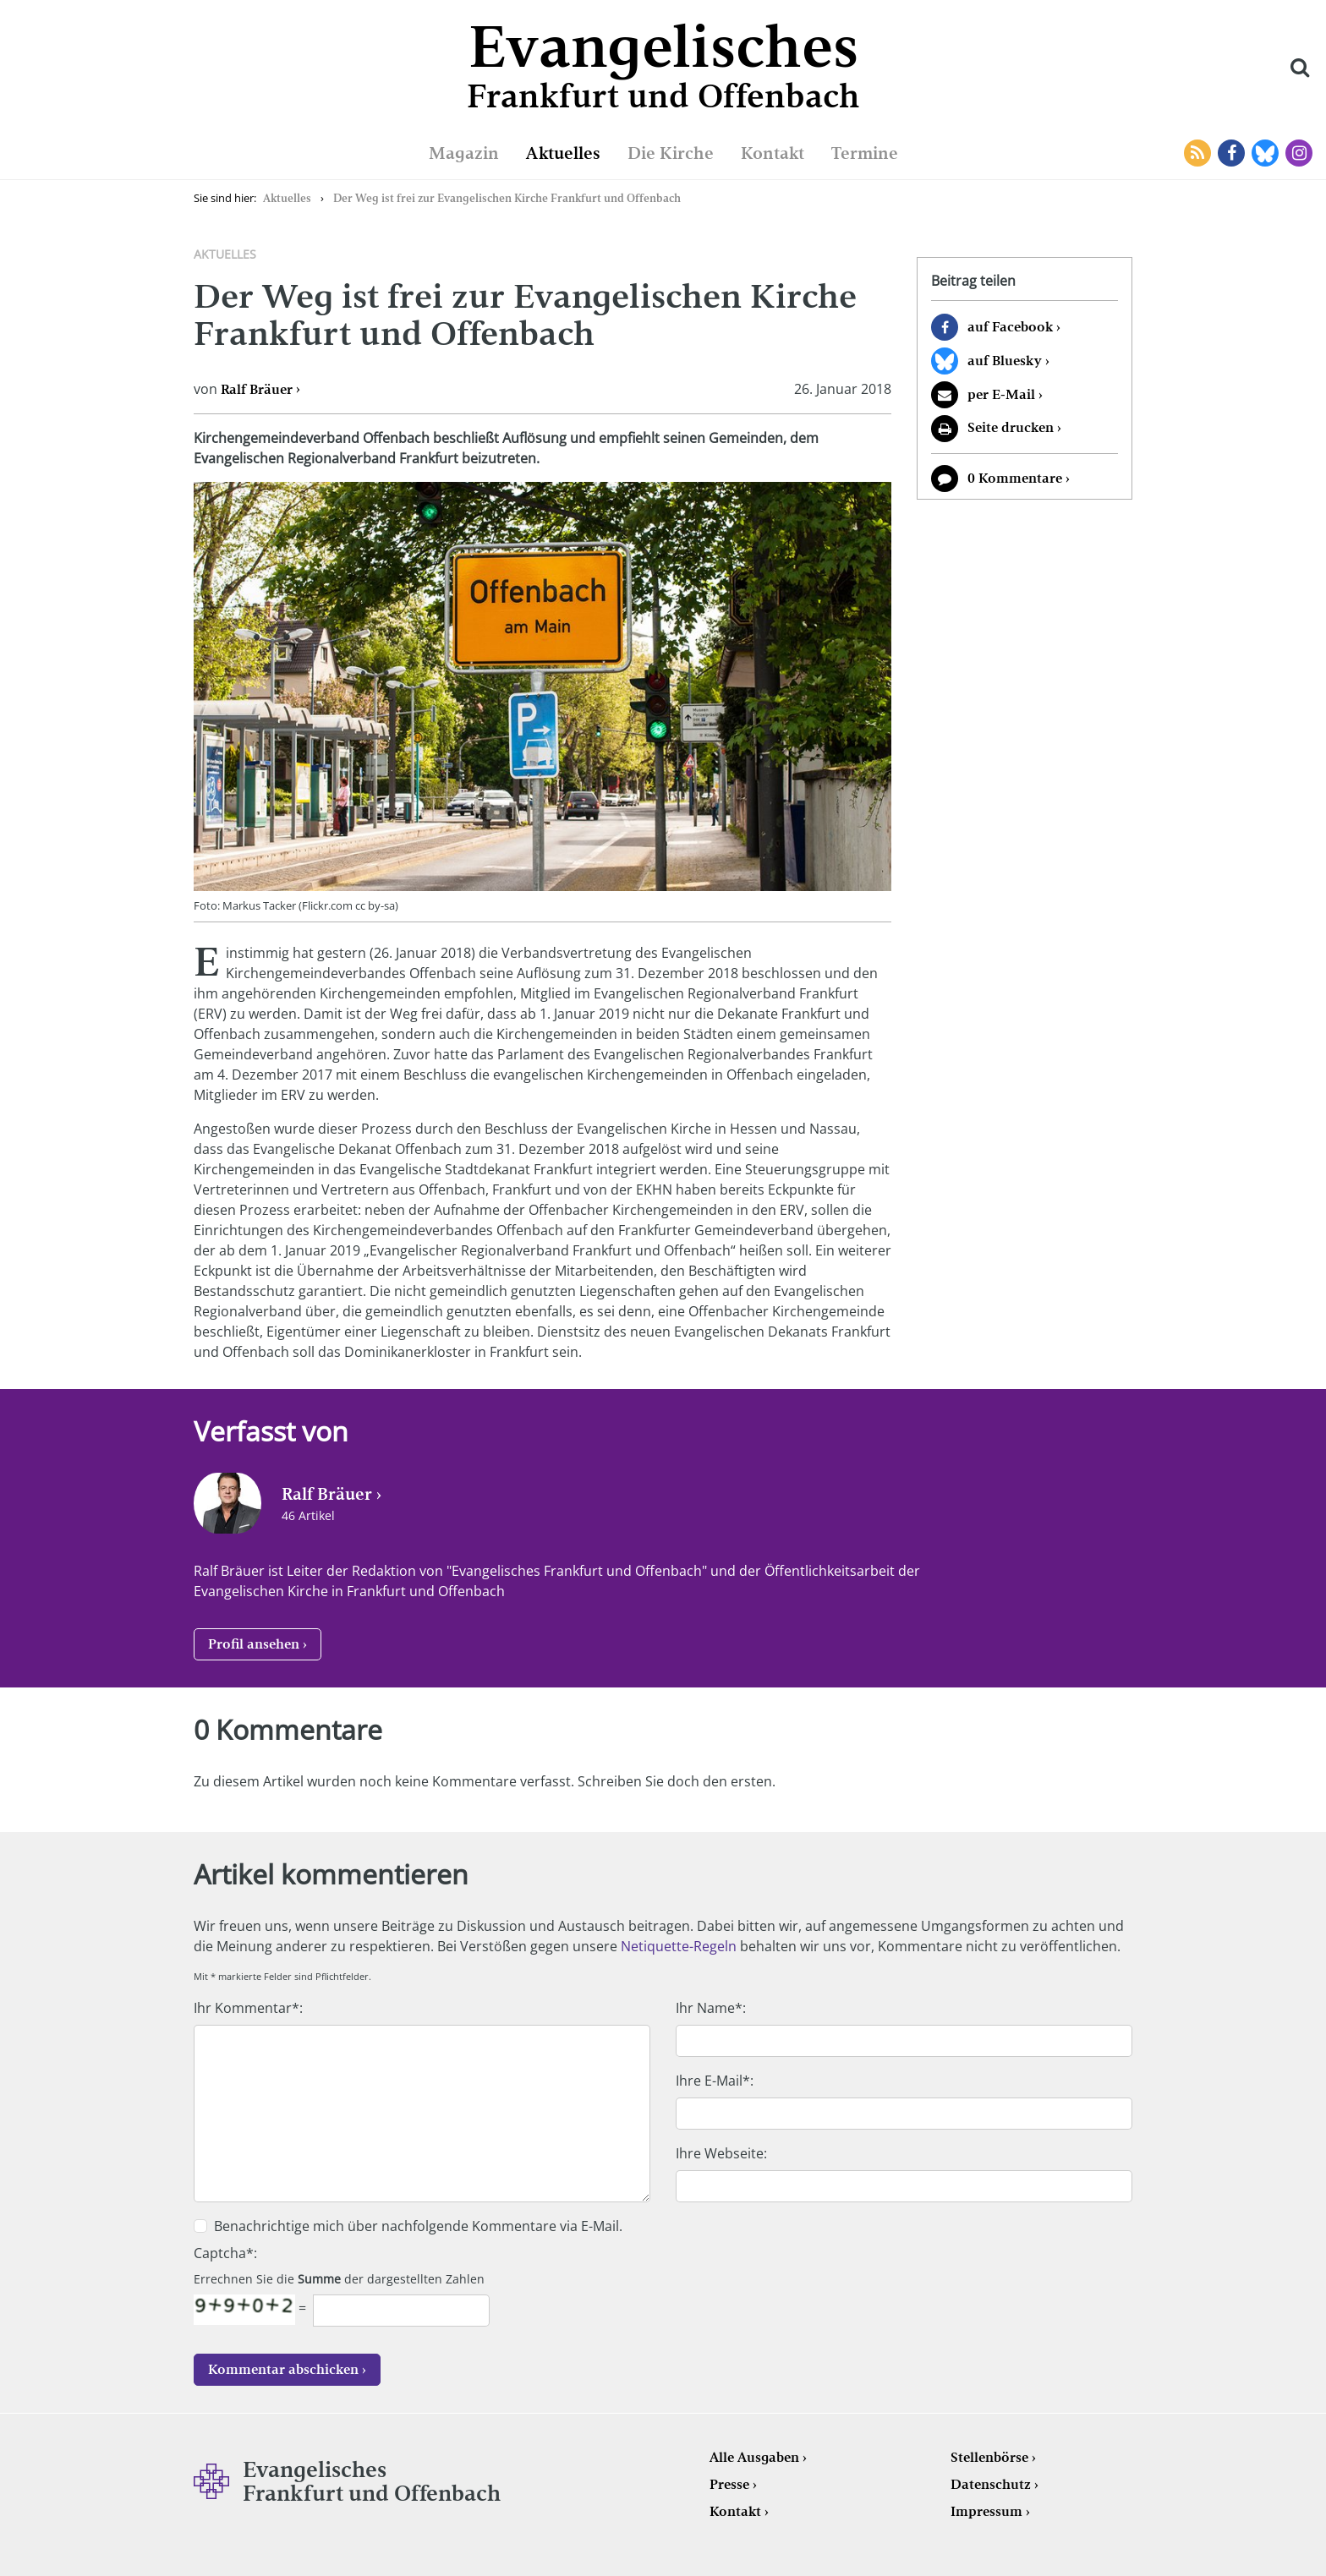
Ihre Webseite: (721, 2153)
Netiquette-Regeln (679, 1946)
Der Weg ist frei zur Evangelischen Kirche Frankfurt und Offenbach (507, 198)
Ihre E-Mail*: (714, 2080)
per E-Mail (1001, 394)
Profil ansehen (253, 1644)
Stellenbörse (989, 2457)
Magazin (464, 153)
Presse (729, 2484)
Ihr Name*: (711, 2008)
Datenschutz (991, 2484)
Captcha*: (225, 2253)
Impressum (986, 2511)
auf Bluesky (1004, 361)
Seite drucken (1010, 427)
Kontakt (772, 153)
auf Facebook (1010, 327)
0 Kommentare (1014, 478)
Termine (864, 153)
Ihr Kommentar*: (248, 2008)
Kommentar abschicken (283, 2369)
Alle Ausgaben (754, 2457)
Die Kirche (670, 153)
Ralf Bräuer (257, 389)
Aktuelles (563, 153)
